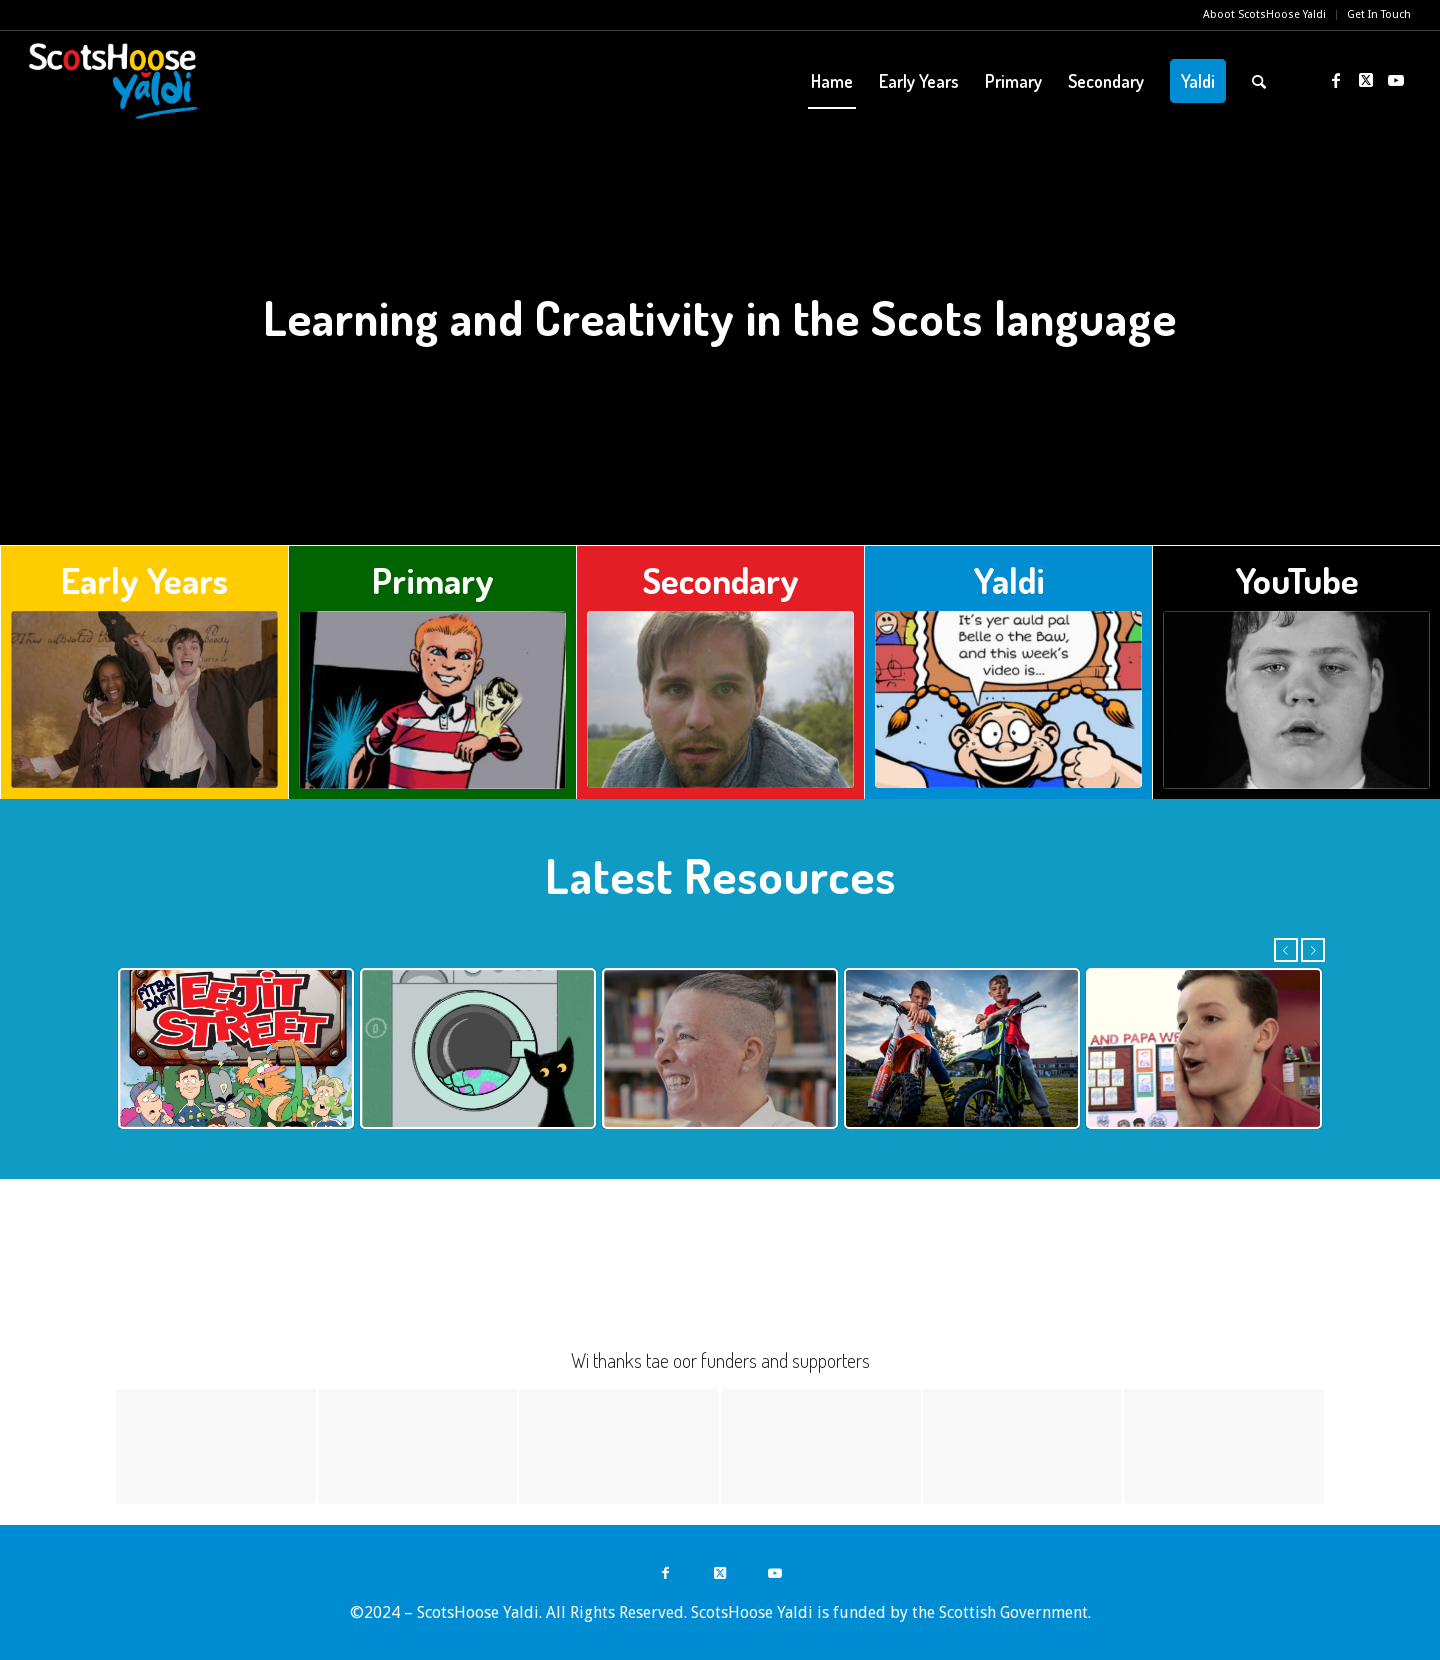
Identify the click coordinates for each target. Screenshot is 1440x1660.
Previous (1286, 950)
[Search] (1259, 81)
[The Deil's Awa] (144, 700)
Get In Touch (1379, 14)
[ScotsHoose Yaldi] (113, 81)
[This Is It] (1296, 700)
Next (1313, 950)
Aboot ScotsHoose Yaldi (1264, 14)
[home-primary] (432, 700)
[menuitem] (1265, 15)
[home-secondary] (720, 700)
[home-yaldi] (1008, 700)
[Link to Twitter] (1366, 80)
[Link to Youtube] (1396, 80)
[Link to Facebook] (1336, 80)
